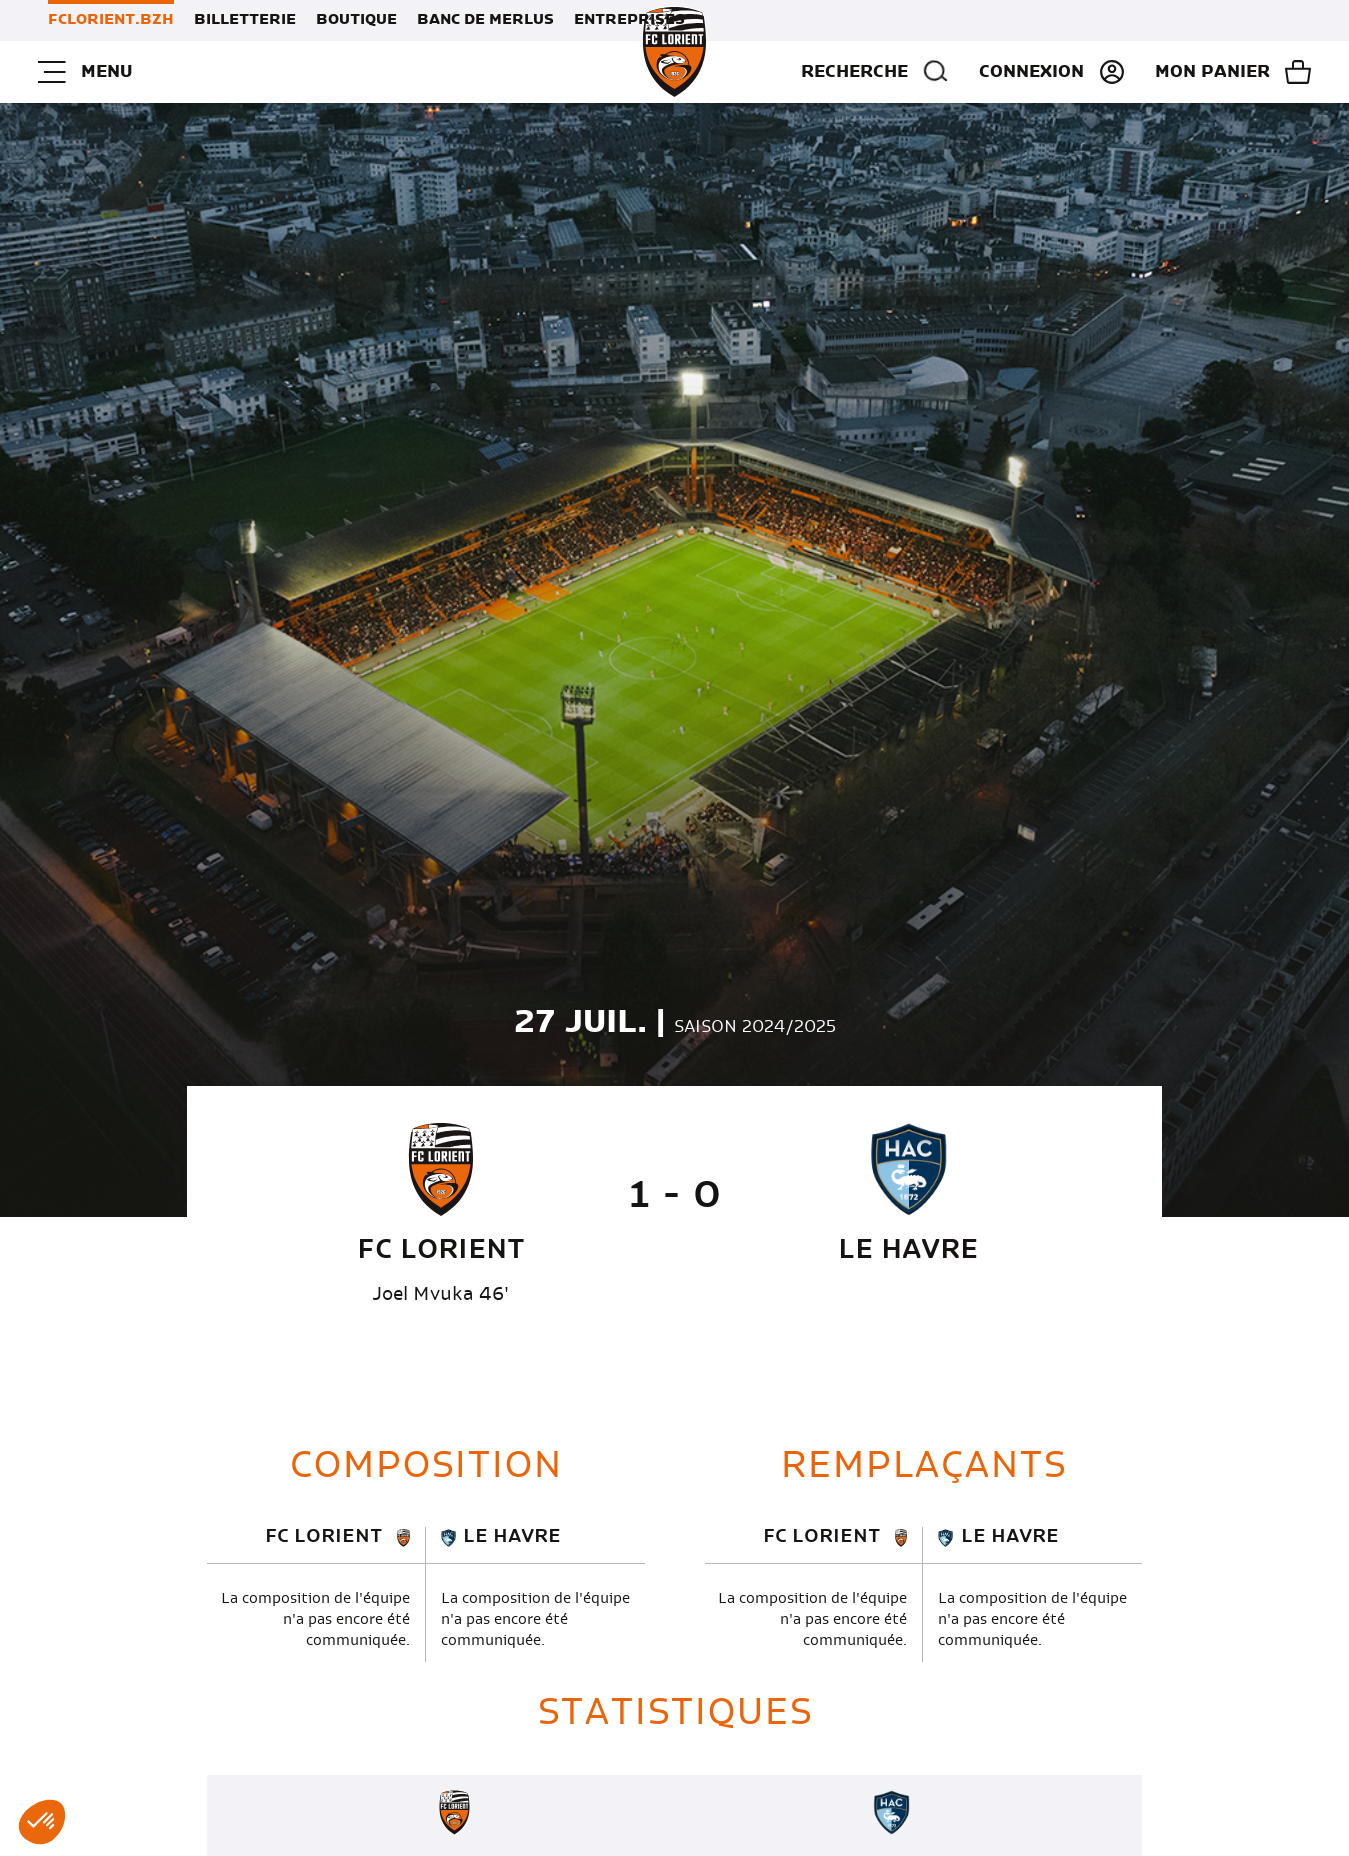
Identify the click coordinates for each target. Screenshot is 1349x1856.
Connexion (1031, 72)
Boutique (356, 20)
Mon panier (1212, 72)
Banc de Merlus (485, 20)
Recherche (875, 72)
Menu (85, 72)
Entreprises (629, 20)
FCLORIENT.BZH (111, 20)
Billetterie (245, 20)
